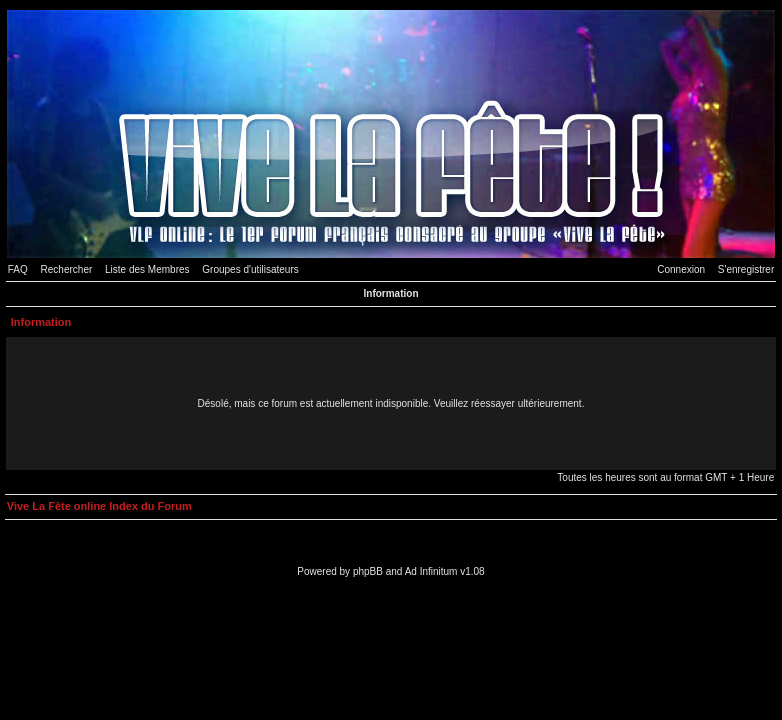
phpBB (368, 571)
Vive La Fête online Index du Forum (99, 506)
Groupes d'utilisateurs (250, 269)
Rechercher (67, 269)
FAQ (18, 269)
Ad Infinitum (431, 571)
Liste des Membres (147, 269)
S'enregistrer (746, 269)
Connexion (681, 269)
